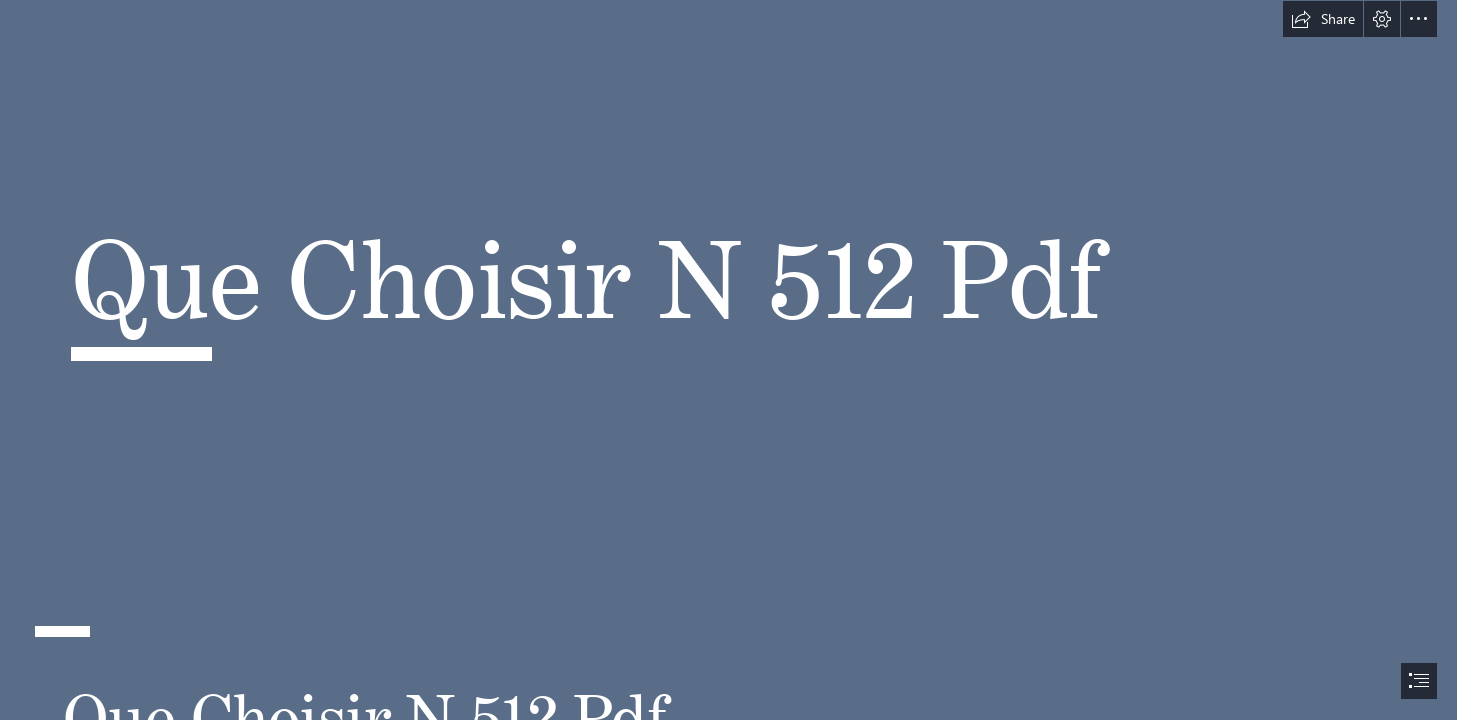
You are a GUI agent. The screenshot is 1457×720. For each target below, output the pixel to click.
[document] (728, 360)
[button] (1323, 19)
